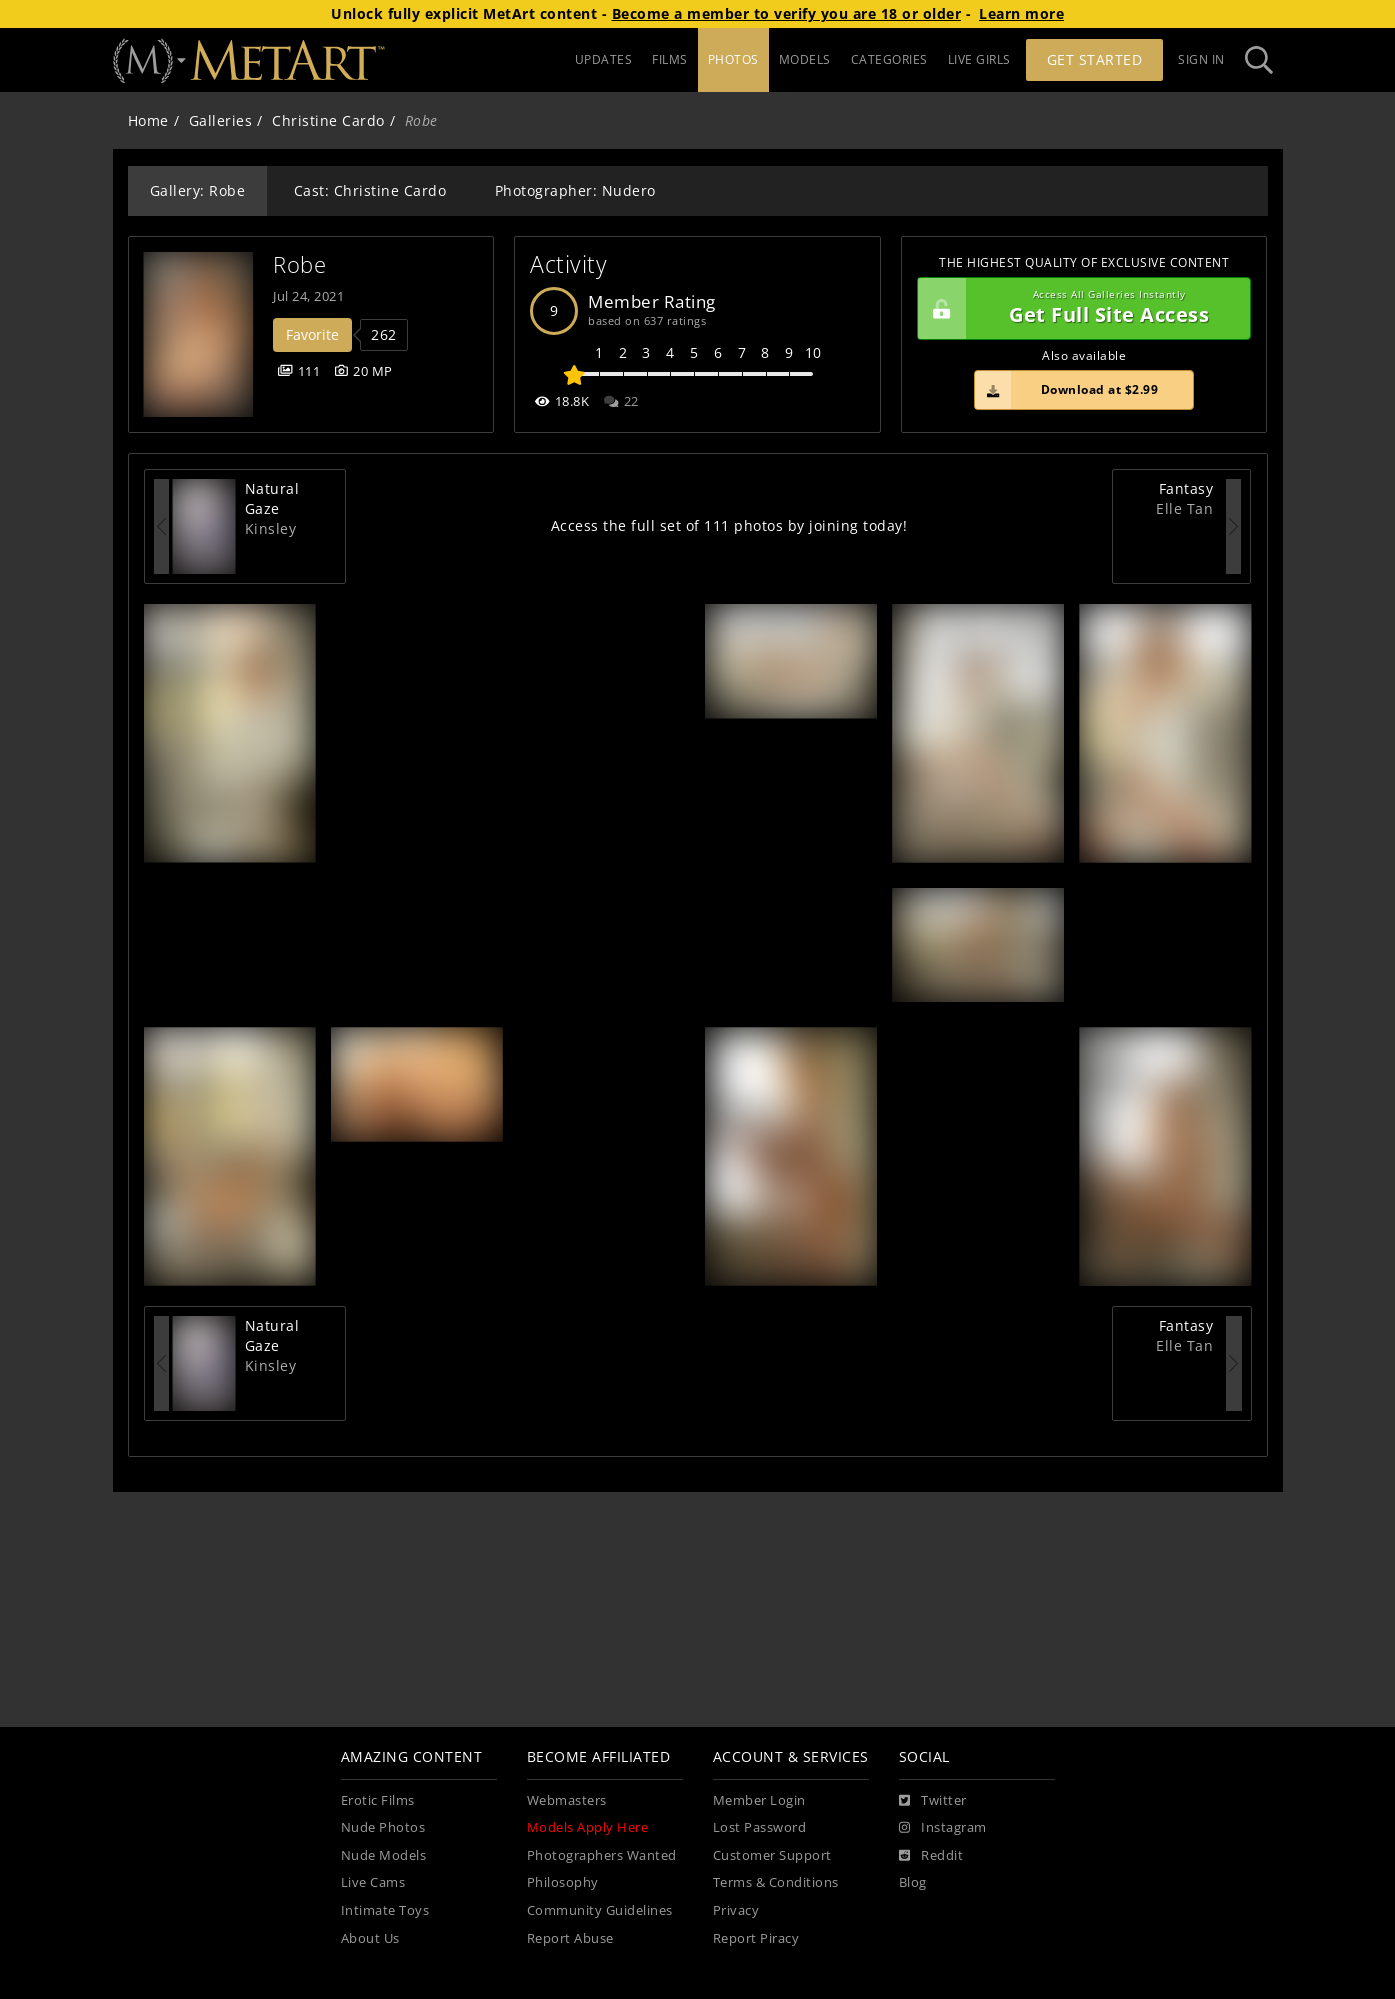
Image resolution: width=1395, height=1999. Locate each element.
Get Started (1095, 59)
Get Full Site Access (1079, 309)
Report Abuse (570, 1938)
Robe (299, 264)
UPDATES (604, 59)
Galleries (221, 120)
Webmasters (567, 1800)
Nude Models (384, 1855)
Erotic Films (378, 1800)
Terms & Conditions (776, 1882)
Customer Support (772, 1855)
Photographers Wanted (602, 1855)
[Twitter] (933, 1801)
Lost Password (760, 1827)
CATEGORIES (889, 59)
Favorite (312, 334)
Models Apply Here (588, 1827)
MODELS (805, 59)
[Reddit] (931, 1856)
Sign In (1201, 59)
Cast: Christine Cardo (370, 190)
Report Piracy (756, 1938)
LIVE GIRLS (979, 59)
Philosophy (563, 1882)
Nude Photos (383, 1827)
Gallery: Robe (198, 190)
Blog (913, 1882)
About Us (370, 1938)
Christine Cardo (328, 120)
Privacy (736, 1910)
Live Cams (373, 1882)
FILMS (670, 59)
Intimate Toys (385, 1910)
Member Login (759, 1800)
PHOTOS (733, 59)
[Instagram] (943, 1828)
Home (148, 120)
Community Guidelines (600, 1910)
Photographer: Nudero (575, 190)
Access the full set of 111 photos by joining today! (729, 525)
